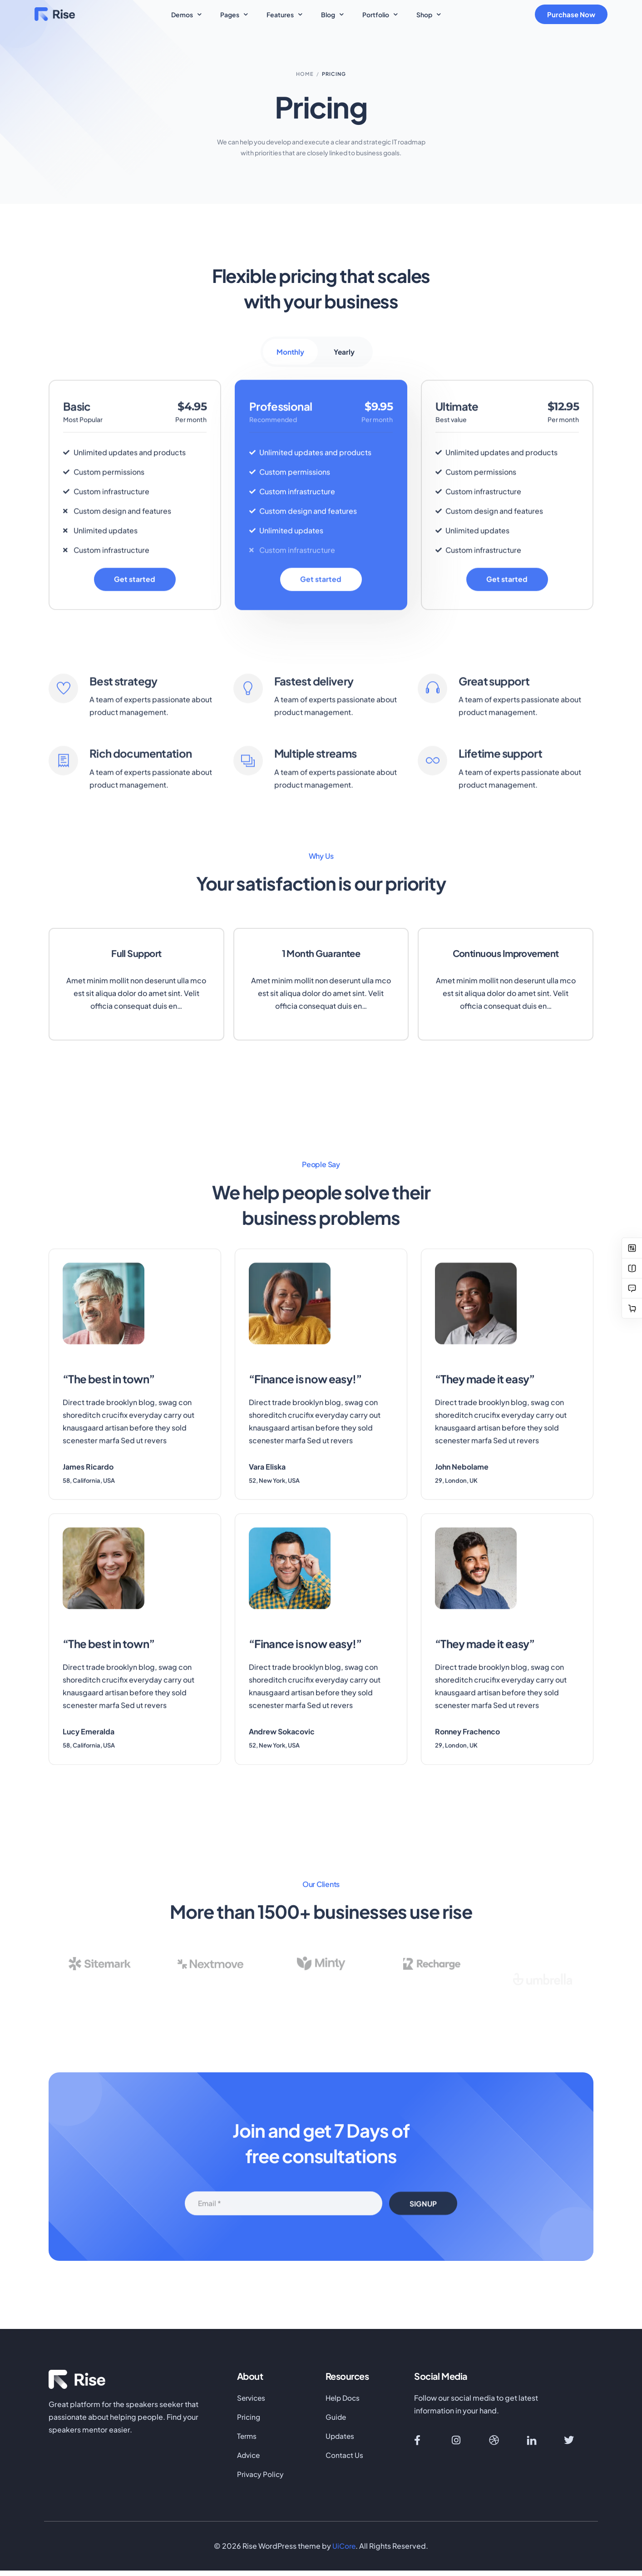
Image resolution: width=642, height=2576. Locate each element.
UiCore (344, 2551)
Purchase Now (574, 14)
